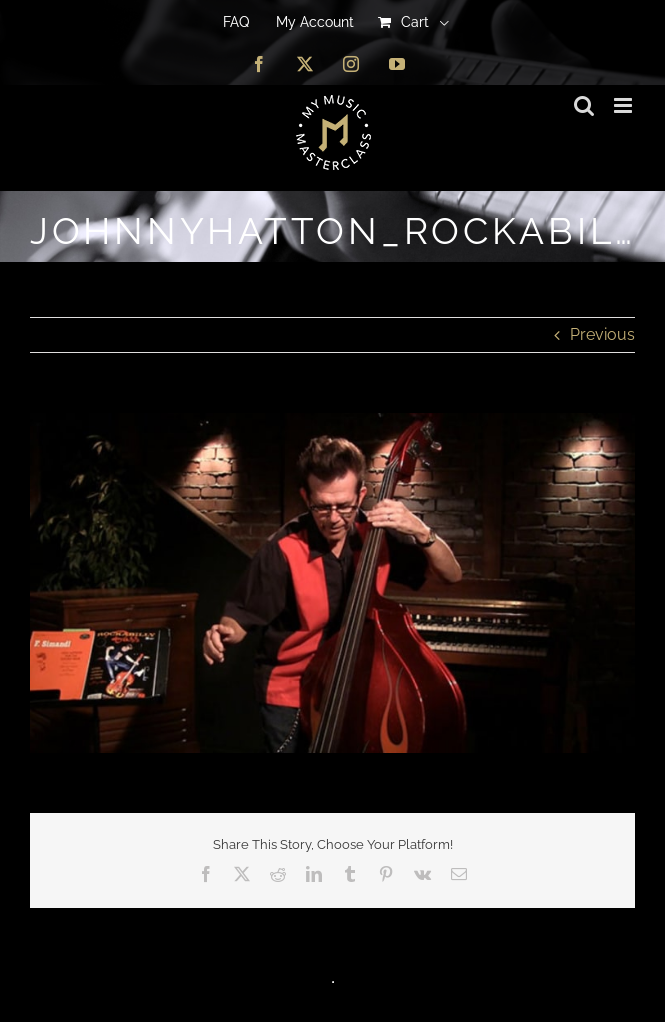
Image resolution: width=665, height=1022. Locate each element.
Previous (602, 334)
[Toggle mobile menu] (624, 105)
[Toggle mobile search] (584, 105)
